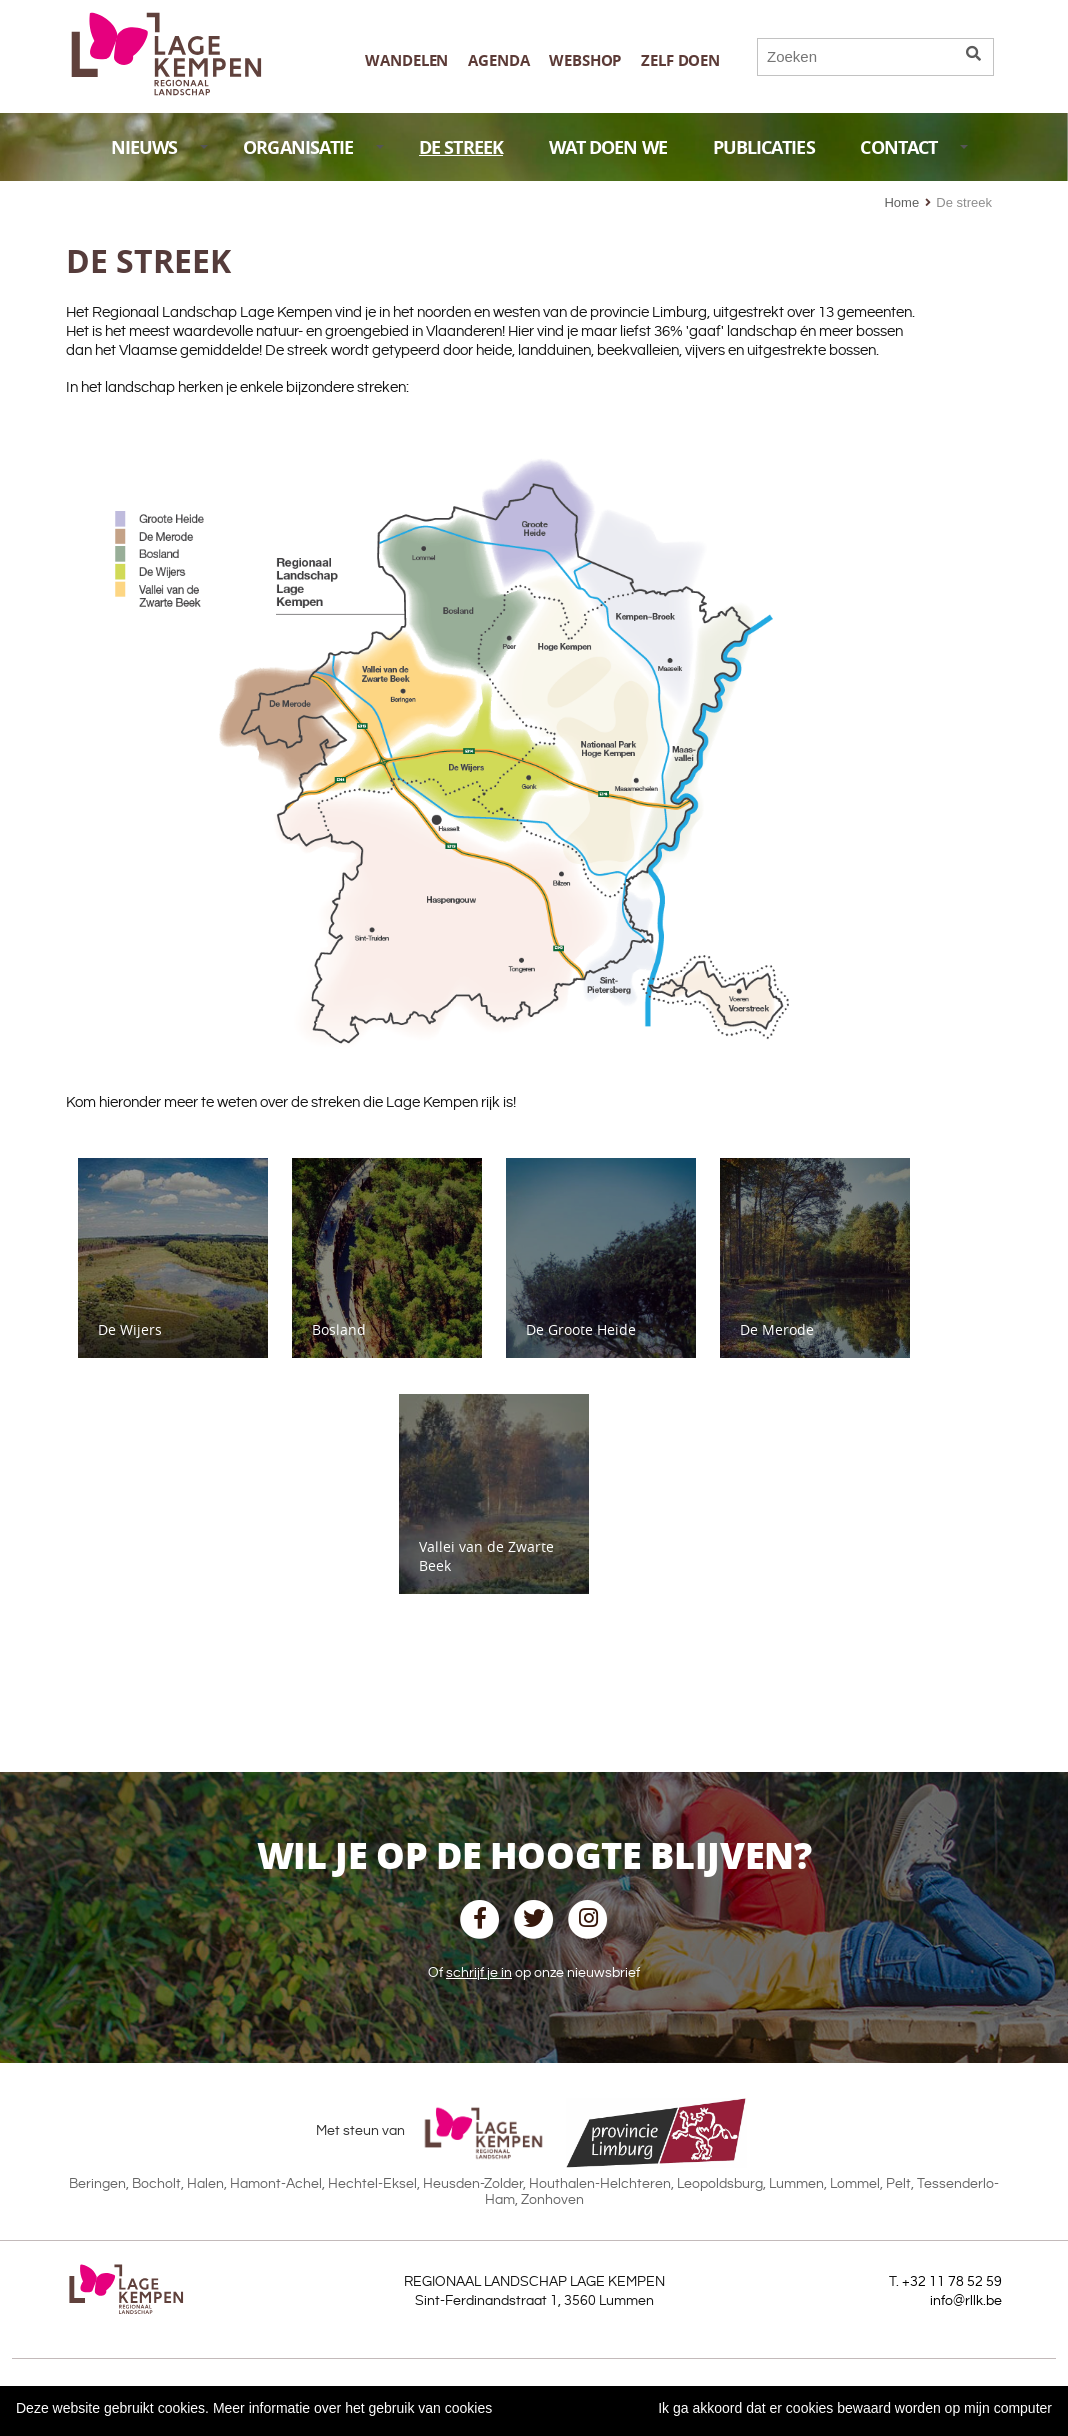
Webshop (585, 60)
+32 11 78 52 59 (952, 2282)
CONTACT (914, 147)
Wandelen (406, 60)
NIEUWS (159, 147)
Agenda (498, 60)
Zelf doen (680, 60)
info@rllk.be (966, 2301)
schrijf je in (479, 1973)
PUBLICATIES (764, 147)
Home (901, 202)
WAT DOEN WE (608, 147)
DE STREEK (461, 147)
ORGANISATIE (313, 147)
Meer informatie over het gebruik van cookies (352, 2408)
